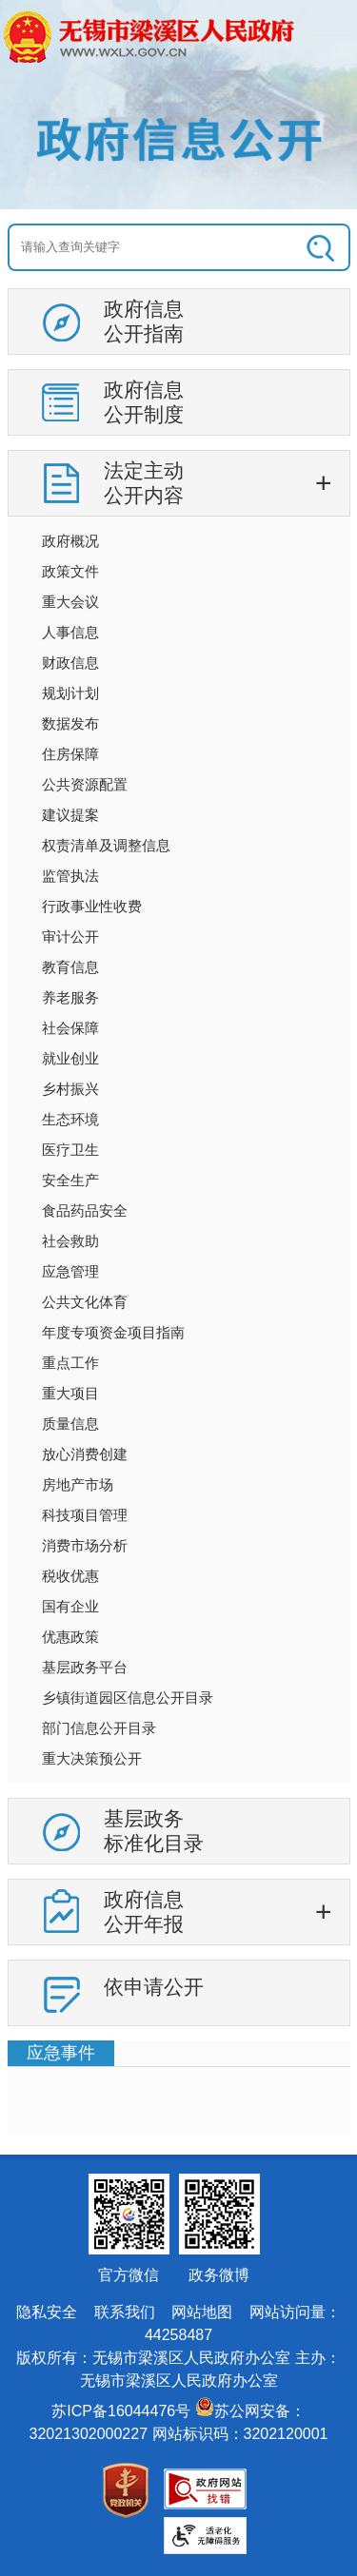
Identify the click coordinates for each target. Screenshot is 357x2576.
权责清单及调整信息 (106, 845)
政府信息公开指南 (144, 321)
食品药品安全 (85, 1210)
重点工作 (70, 1363)
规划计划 (70, 693)
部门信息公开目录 (99, 1728)
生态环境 (70, 1119)
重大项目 (70, 1393)
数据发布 (70, 723)
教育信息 (70, 967)
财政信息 (70, 662)
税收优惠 (70, 1576)
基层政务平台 (85, 1667)
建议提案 (70, 815)
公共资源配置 (85, 784)
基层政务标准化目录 (154, 1830)
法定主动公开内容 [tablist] (144, 482)
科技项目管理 (85, 1515)
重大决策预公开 (92, 1758)
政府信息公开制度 (144, 402)
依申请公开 (154, 1987)
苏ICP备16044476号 (120, 2411)
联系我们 (124, 2312)
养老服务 (70, 997)
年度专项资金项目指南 (113, 1332)
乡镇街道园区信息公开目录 (127, 1697)
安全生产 (70, 1180)
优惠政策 (70, 1637)
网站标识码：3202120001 (240, 2434)
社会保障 (70, 1028)
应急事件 (61, 2052)
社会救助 (70, 1241)
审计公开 (70, 936)
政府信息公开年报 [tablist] (144, 1911)
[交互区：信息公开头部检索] (179, 247)
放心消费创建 (85, 1454)
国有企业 (70, 1606)
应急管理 (70, 1271)
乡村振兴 (70, 1089)
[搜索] (316, 247)
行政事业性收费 (92, 906)
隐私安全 (46, 2312)
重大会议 (70, 602)
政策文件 (70, 571)
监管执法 (70, 876)
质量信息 (70, 1423)
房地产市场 (77, 1484)
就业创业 (70, 1058)
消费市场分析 (85, 1545)
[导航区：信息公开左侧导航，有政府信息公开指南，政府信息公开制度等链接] (179, 1164)
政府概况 (70, 541)
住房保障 (70, 754)
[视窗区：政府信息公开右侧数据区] (179, 2088)
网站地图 (201, 2312)
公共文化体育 (85, 1302)
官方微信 (128, 2275)
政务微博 (218, 2275)
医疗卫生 (70, 1150)
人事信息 (70, 632)
